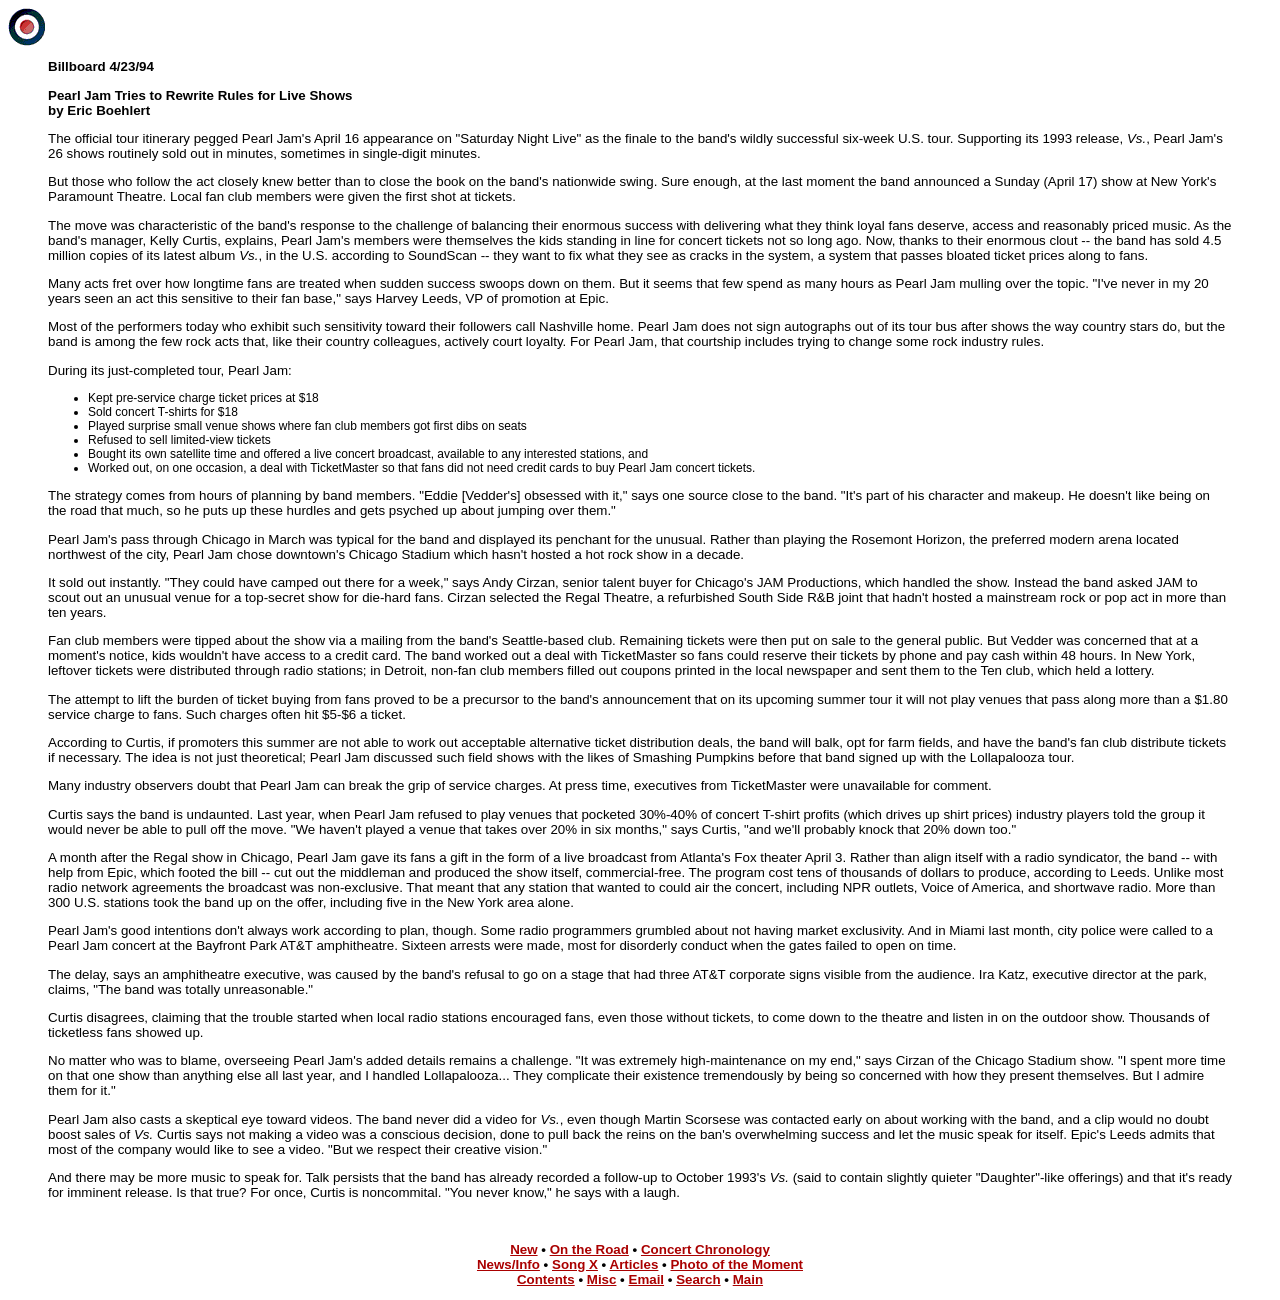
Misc (602, 1279)
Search (698, 1279)
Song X (575, 1264)
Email (647, 1279)
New (523, 1249)
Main (748, 1279)
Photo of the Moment (736, 1264)
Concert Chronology (705, 1249)
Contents (546, 1279)
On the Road (589, 1249)
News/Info (508, 1264)
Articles (634, 1264)
